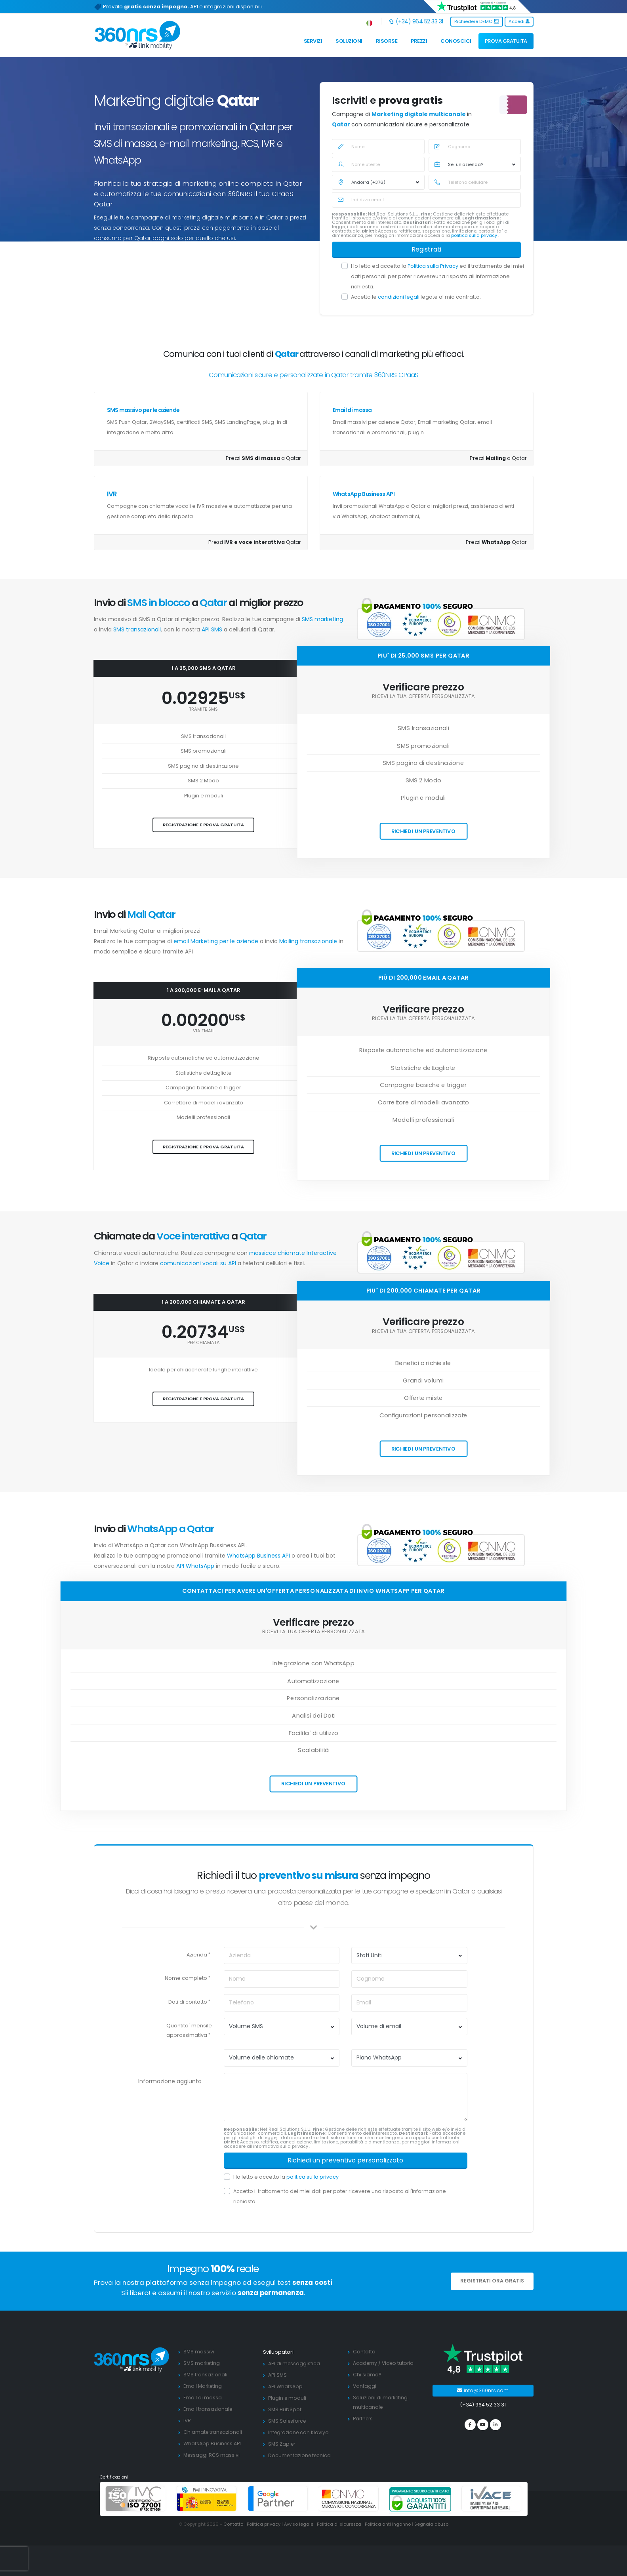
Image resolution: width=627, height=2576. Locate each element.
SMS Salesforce (288, 2421)
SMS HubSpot (285, 2409)
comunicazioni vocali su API (198, 1263)
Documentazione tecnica (300, 2455)
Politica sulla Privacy (433, 266)
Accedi (519, 21)
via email (203, 1031)
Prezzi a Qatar (263, 458)
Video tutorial (400, 2363)
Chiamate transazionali (213, 2432)
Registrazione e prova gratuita (203, 825)
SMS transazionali (137, 629)
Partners (363, 2418)
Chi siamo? (367, 2374)
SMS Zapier (282, 2444)
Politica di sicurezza (338, 2524)
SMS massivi (199, 2351)
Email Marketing (203, 2386)
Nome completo (186, 1978)
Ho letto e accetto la (286, 2177)
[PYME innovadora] (206, 2498)
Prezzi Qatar (254, 542)
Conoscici (455, 41)
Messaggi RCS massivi (212, 2455)
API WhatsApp (195, 1566)
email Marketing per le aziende (216, 941)
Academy (365, 2363)
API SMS (212, 629)
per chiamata (203, 1342)
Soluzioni (348, 41)
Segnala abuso (433, 2524)
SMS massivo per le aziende (143, 410)
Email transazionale (208, 2409)
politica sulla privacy (474, 235)
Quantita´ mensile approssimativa (189, 2030)
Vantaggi (365, 2386)
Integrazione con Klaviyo (299, 2432)
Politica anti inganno (388, 2524)
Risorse (387, 41)
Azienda (197, 1954)
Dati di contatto (187, 2001)
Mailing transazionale (309, 941)
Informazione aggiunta (170, 2081)
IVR (111, 494)
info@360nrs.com (483, 2390)
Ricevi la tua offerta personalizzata (423, 696)
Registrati (426, 249)
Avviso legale (297, 2524)
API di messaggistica (294, 2363)
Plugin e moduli (287, 2398)
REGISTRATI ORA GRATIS (492, 2280)
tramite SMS (203, 709)
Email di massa (352, 410)
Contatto (364, 2351)
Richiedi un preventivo (423, 831)
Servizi (313, 41)
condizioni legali (399, 297)
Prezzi (419, 41)
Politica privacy (261, 2524)
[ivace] (491, 2498)
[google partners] (278, 2498)
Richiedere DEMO (476, 21)
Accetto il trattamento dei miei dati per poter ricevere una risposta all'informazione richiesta (339, 2196)
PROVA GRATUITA (506, 41)
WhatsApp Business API (363, 494)
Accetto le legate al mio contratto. (416, 297)
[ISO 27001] (135, 2498)
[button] (369, 21)
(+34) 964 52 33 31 (416, 21)
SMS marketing (322, 619)
